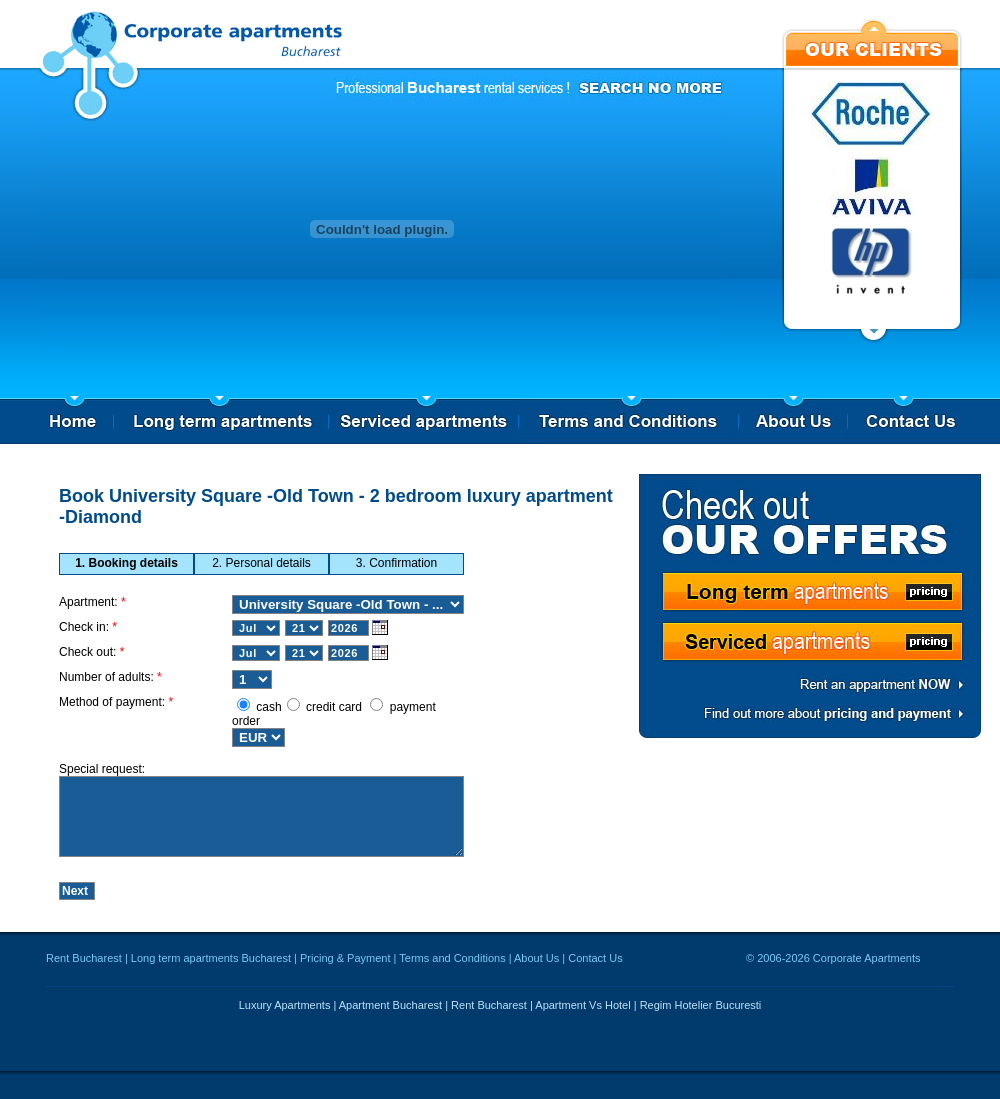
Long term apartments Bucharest (211, 965)
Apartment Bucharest (390, 1012)
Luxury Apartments (285, 1012)
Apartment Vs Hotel (582, 1012)
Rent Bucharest (84, 965)
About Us (536, 965)
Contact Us (595, 965)
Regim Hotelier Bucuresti (701, 1012)
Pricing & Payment (345, 965)
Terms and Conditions (452, 965)
